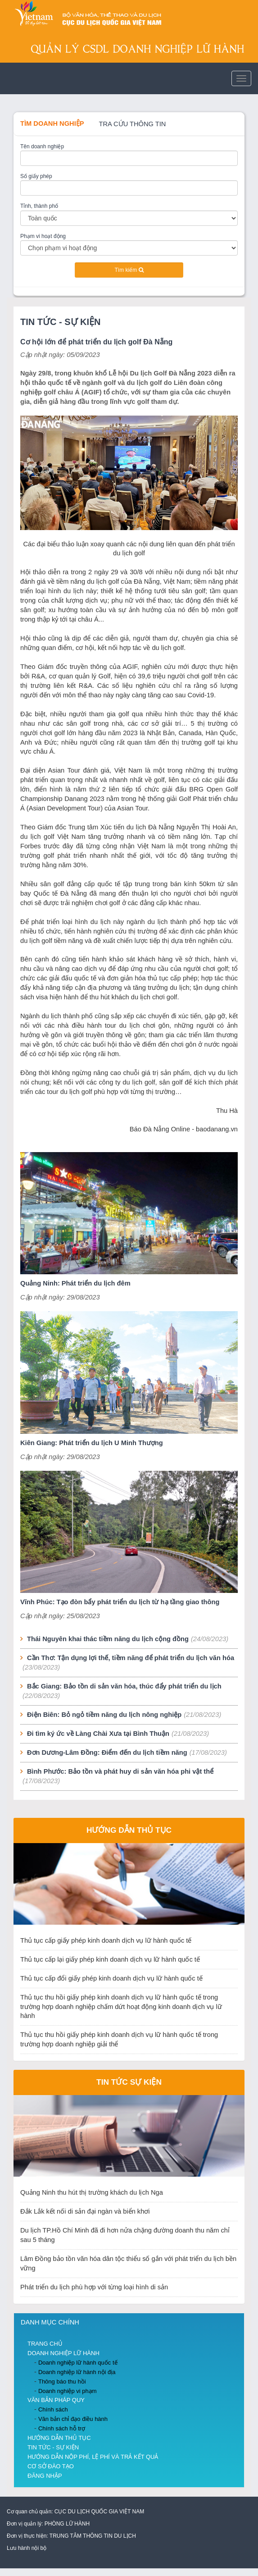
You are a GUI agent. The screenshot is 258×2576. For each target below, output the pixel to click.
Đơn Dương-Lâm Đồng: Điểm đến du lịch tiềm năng (107, 1752)
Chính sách (53, 2409)
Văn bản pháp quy (56, 2400)
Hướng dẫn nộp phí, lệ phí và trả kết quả (92, 2456)
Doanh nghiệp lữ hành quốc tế (78, 2362)
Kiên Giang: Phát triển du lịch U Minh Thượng (91, 1442)
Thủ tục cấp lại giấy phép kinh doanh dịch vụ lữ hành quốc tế (110, 1959)
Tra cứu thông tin (132, 124)
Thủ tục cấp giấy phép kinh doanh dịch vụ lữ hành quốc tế (105, 1940)
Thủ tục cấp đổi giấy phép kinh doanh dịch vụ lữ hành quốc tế (111, 1978)
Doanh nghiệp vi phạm (67, 2391)
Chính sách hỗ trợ (61, 2428)
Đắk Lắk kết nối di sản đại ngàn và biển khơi (85, 2211)
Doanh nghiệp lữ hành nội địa (77, 2372)
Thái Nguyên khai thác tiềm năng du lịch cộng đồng (108, 1639)
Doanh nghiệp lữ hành (63, 2353)
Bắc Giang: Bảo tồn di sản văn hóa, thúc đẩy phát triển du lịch (124, 1686)
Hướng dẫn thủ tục (129, 1830)
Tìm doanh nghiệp (52, 123)
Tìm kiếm (129, 270)
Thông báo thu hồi (62, 2381)
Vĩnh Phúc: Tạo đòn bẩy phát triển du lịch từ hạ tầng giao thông (119, 1602)
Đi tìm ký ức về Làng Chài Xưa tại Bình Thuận (98, 1733)
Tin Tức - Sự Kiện (60, 322)
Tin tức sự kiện (129, 2081)
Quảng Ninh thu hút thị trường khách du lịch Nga (91, 2192)
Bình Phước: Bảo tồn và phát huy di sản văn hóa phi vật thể (120, 1771)
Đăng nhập (44, 2475)
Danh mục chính (50, 2322)
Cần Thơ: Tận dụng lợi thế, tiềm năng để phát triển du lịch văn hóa (130, 1657)
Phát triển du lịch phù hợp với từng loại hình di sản (94, 2287)
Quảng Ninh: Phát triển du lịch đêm (75, 1283)
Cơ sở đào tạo (50, 2466)
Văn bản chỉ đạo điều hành (73, 2419)
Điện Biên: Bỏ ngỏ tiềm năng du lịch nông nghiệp (104, 1714)
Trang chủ (45, 2343)
